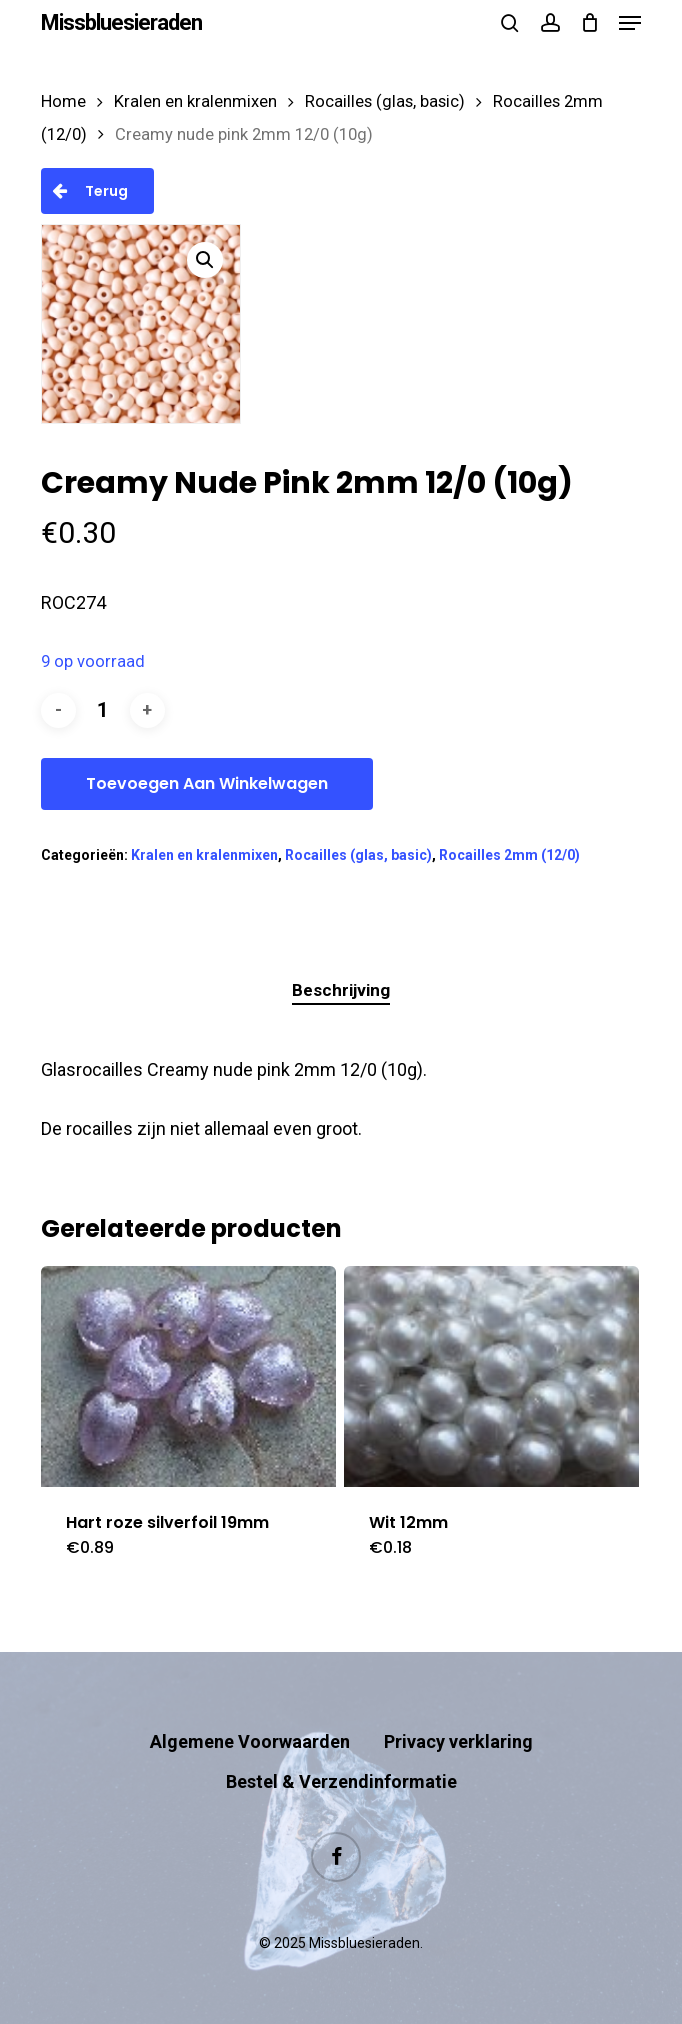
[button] (630, 23)
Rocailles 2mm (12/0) (509, 855)
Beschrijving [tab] (341, 990)
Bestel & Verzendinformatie (341, 1781)
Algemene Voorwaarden (250, 1741)
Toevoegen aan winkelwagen (207, 783)
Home (63, 101)
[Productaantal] (103, 710)
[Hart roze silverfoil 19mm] (188, 1376)
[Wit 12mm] (491, 1376)
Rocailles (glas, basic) (385, 101)
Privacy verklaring (458, 1741)
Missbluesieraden (121, 23)
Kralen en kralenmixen (195, 101)
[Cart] (589, 23)
